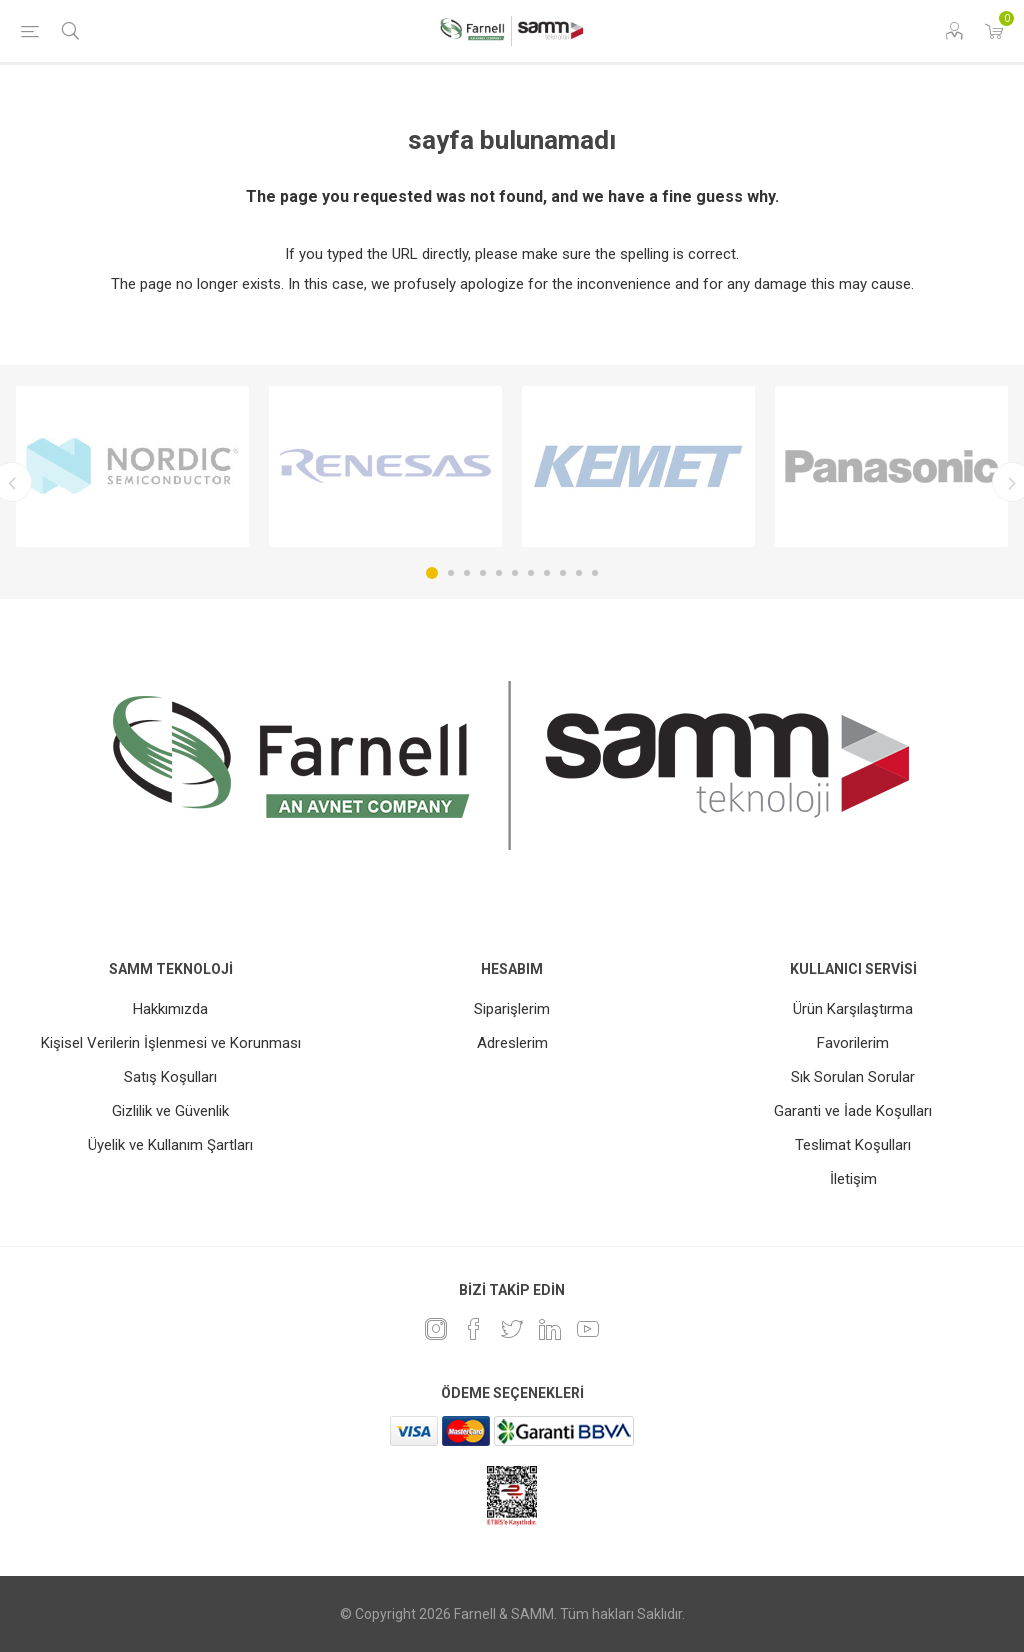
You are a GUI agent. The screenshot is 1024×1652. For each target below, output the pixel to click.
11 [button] (595, 573)
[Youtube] (588, 1329)
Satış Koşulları (170, 1077)
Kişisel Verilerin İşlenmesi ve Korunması (171, 1043)
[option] (132, 466)
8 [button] (547, 573)
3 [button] (467, 573)
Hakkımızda (170, 1009)
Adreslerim (512, 1043)
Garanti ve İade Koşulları (853, 1111)
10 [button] (579, 573)
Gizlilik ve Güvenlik (170, 1111)
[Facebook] (474, 1329)
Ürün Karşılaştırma (853, 1009)
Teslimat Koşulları (853, 1145)
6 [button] (515, 573)
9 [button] (563, 573)
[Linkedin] (550, 1329)
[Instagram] (436, 1329)
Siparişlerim (512, 1009)
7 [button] (531, 573)
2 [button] (451, 573)
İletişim (853, 1179)
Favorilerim (853, 1043)
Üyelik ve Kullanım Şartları (170, 1145)
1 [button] (432, 573)
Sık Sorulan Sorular (853, 1077)
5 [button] (499, 573)
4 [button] (483, 573)
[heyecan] (512, 1329)
